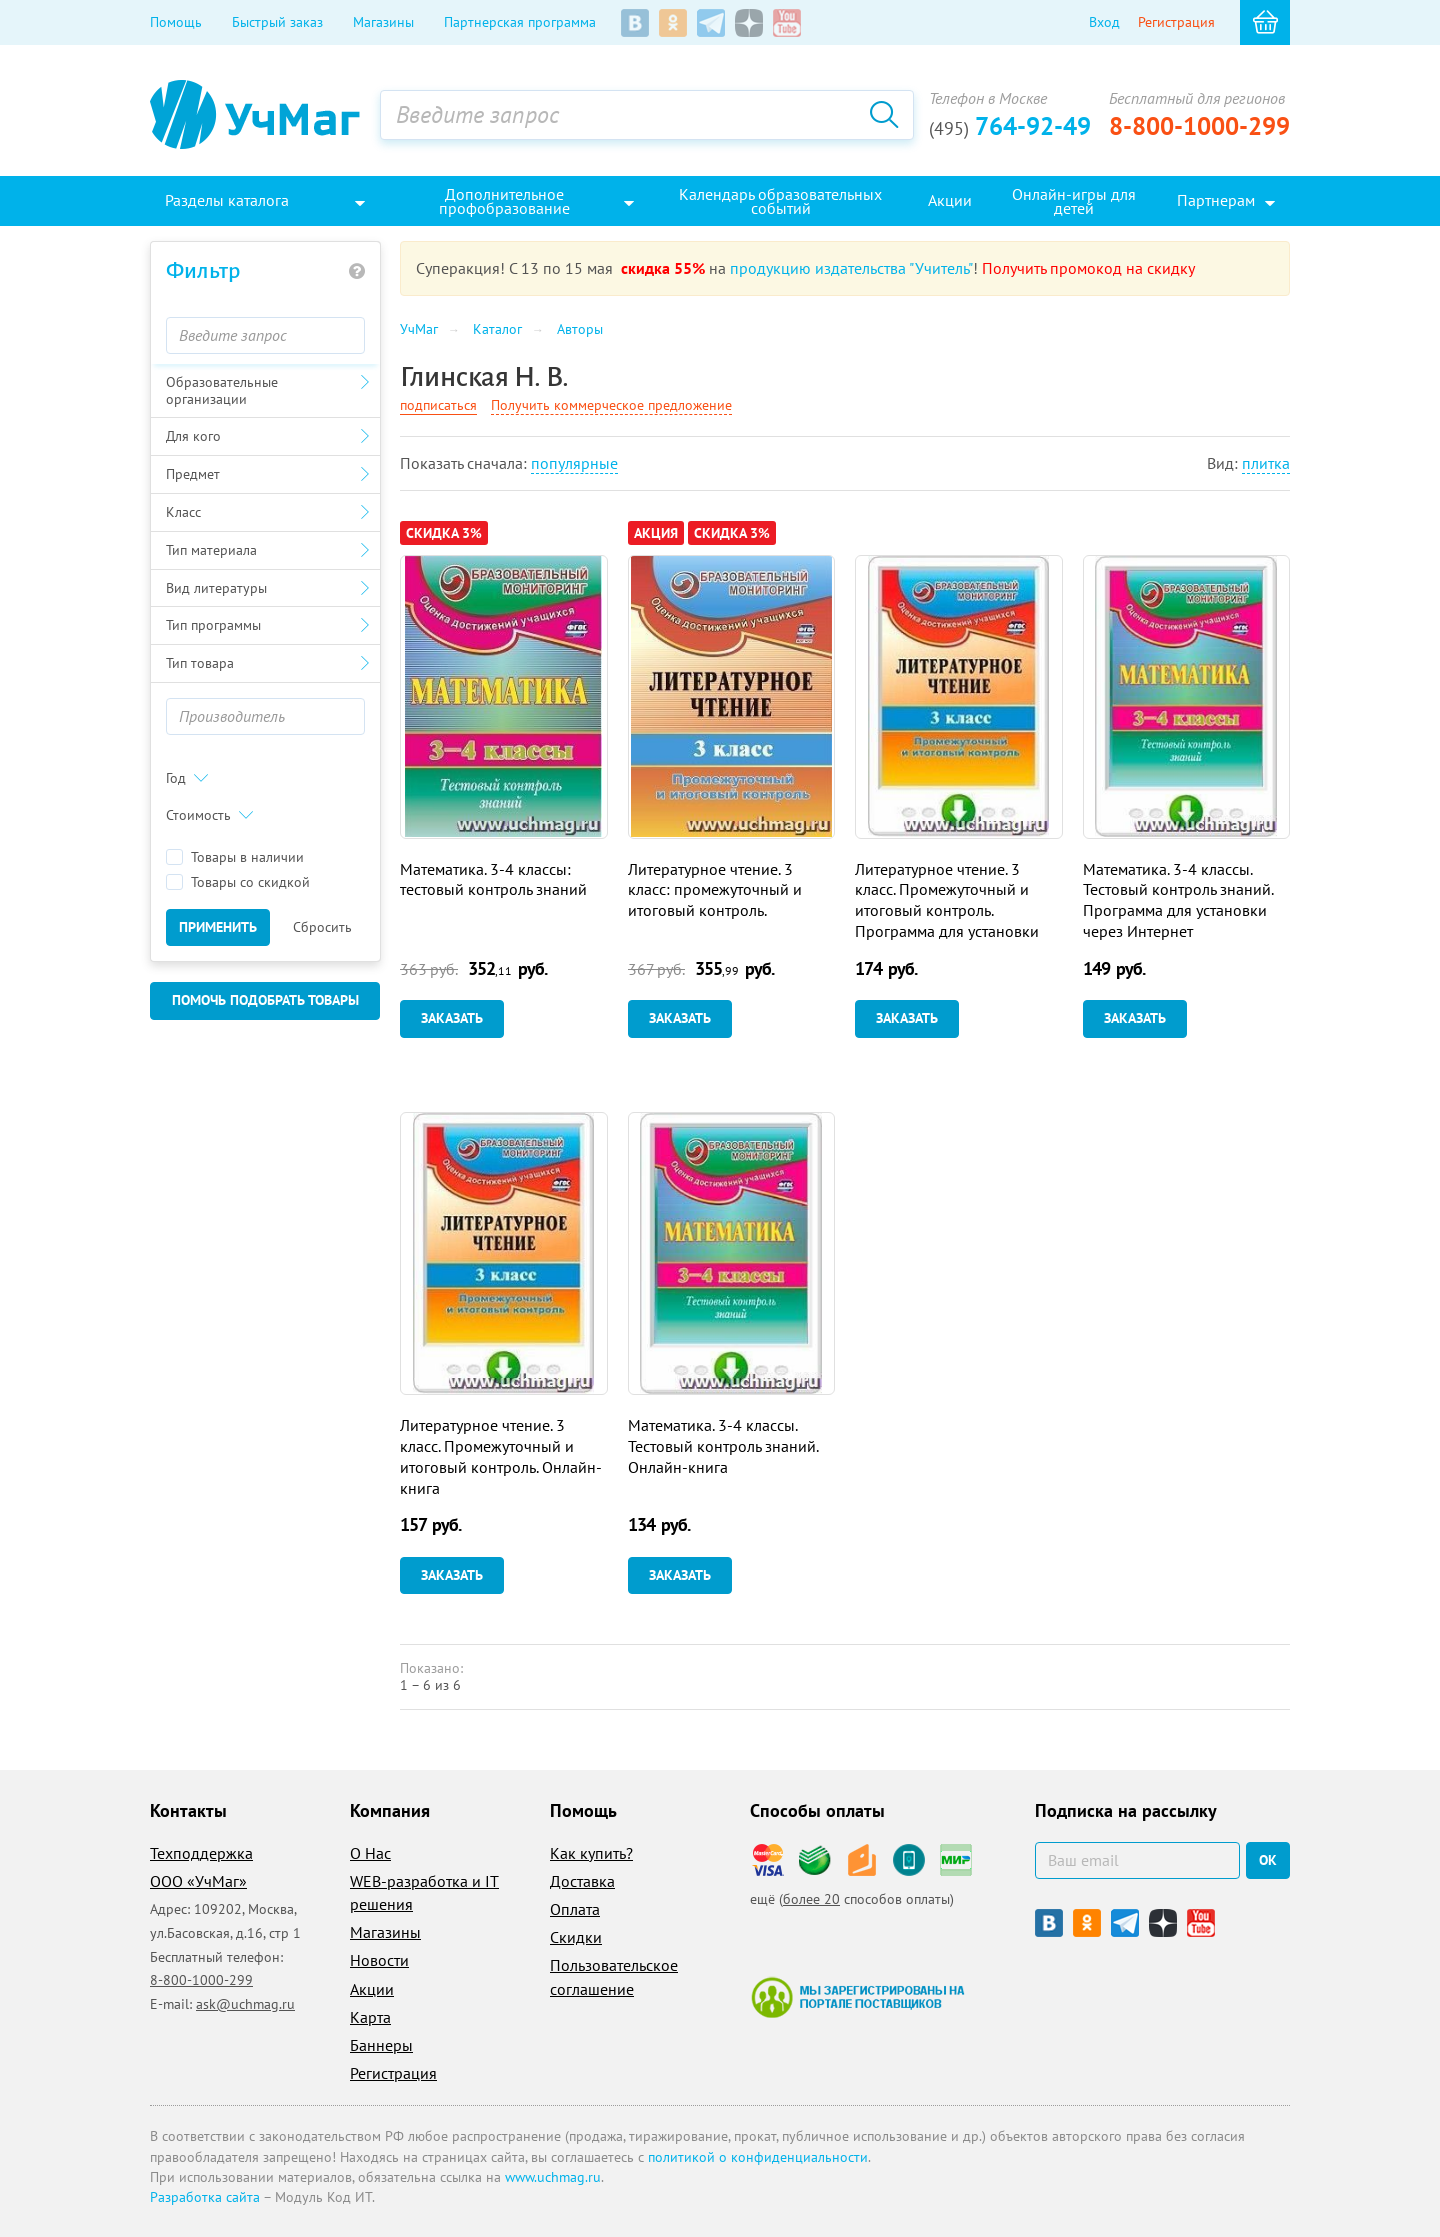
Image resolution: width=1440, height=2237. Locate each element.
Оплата (575, 1909)
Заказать (452, 1018)
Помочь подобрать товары (265, 1000)
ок (1268, 1860)
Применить (218, 927)
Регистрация (1176, 22)
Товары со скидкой (238, 882)
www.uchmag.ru (553, 2177)
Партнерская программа (520, 22)
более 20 (811, 1899)
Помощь (176, 22)
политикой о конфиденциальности (758, 2157)
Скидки (576, 1937)
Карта (370, 2017)
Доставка (582, 1881)
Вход (1104, 22)
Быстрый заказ (277, 22)
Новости (379, 1960)
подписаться (438, 405)
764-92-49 (1010, 126)
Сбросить (322, 927)
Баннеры (381, 2045)
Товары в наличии (235, 857)
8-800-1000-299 (1199, 126)
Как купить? (591, 1853)
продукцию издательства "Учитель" (851, 268)
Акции (372, 1989)
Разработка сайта (205, 2197)
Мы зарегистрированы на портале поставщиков (857, 1997)
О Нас (370, 1853)
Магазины (383, 22)
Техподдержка (201, 1853)
